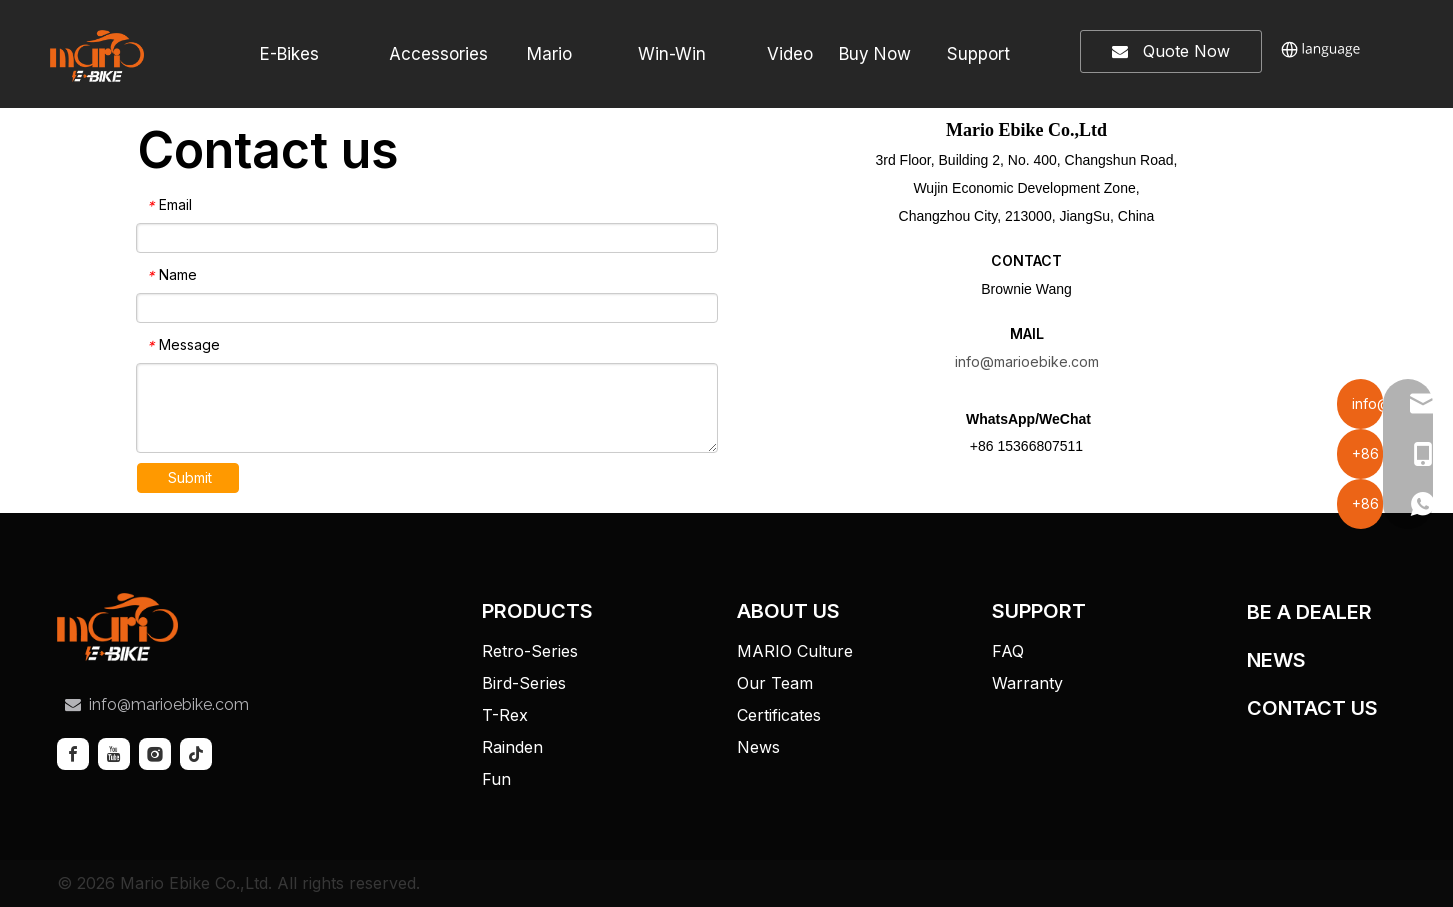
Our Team (775, 683)
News (758, 747)
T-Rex (505, 715)
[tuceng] (118, 627)
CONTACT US (1312, 708)
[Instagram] (155, 754)
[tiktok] (196, 754)
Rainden (512, 747)
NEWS (1276, 660)
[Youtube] (114, 754)
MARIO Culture (795, 651)
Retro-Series (530, 651)
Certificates (779, 715)
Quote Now (1171, 51)
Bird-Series (524, 683)
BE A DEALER (1309, 612)
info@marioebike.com (1027, 361)
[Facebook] (73, 754)
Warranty (1027, 683)
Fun (496, 779)
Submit (190, 477)
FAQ (1008, 651)
